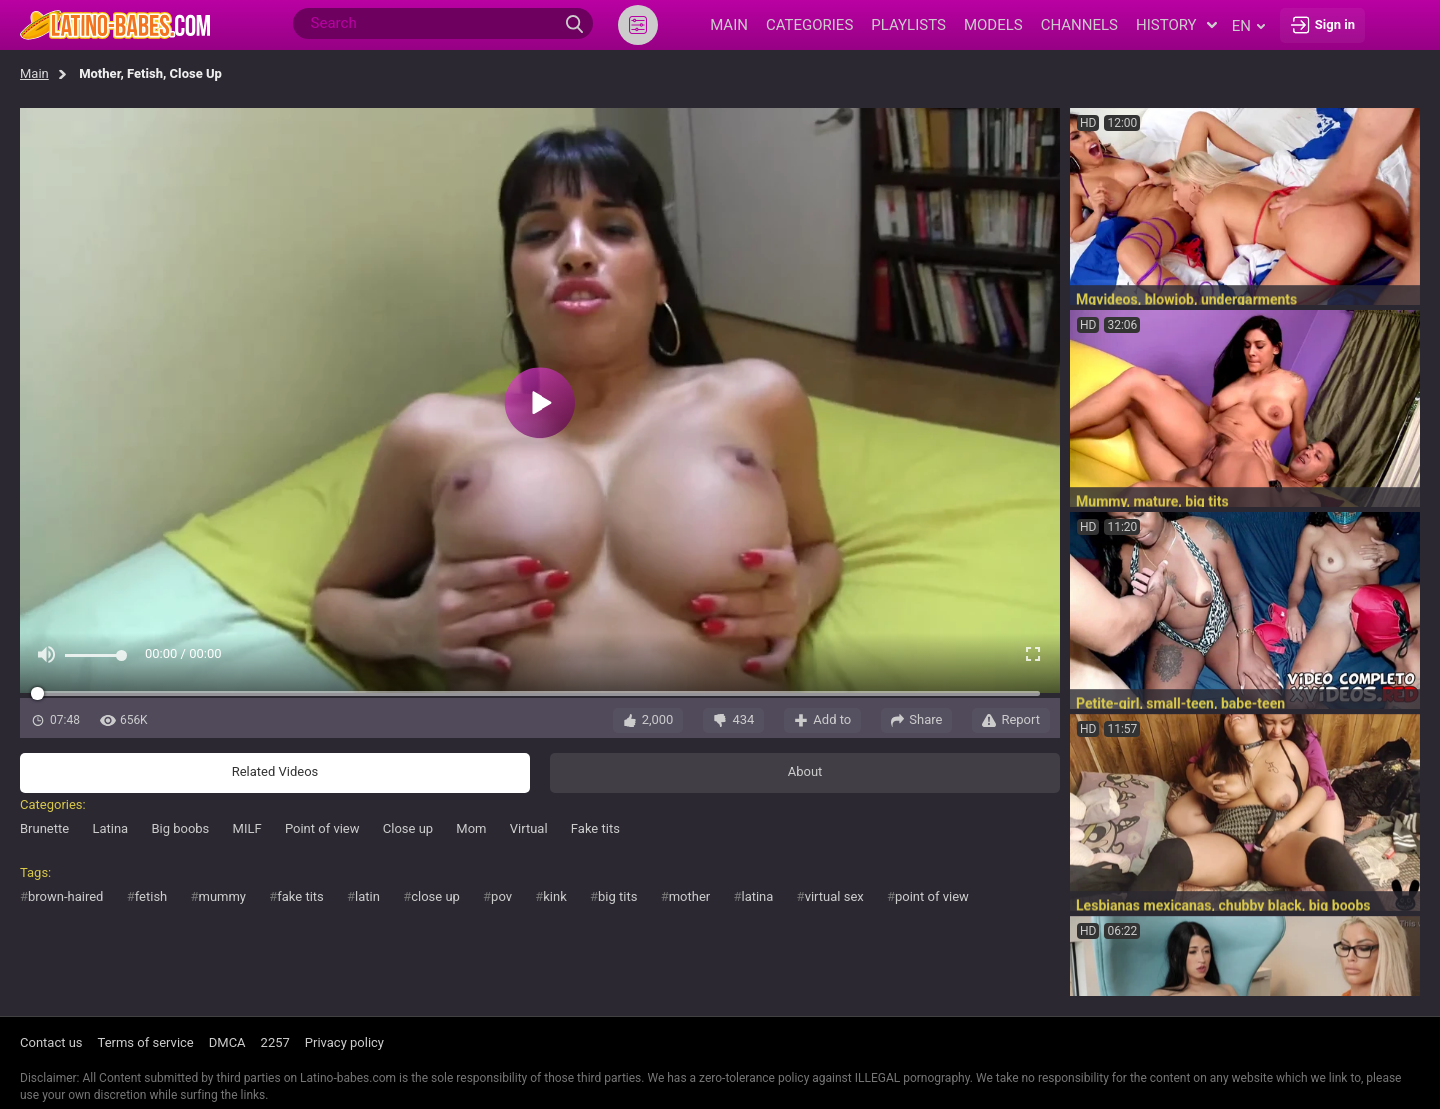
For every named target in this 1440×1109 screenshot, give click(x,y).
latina (757, 896)
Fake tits (595, 828)
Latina (110, 828)
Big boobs (180, 828)
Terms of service (146, 1042)
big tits (617, 896)
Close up (408, 828)
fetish (151, 896)
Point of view (322, 828)
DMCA (227, 1042)
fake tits (300, 896)
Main (34, 73)
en (1248, 26)
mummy (223, 896)
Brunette (44, 828)
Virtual (529, 828)
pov (501, 896)
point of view (932, 896)
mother (690, 896)
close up (435, 896)
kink (555, 896)
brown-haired (65, 896)
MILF (247, 828)
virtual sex (834, 896)
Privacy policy (344, 1042)
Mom (471, 828)
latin (367, 896)
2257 (275, 1042)
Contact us (51, 1042)
